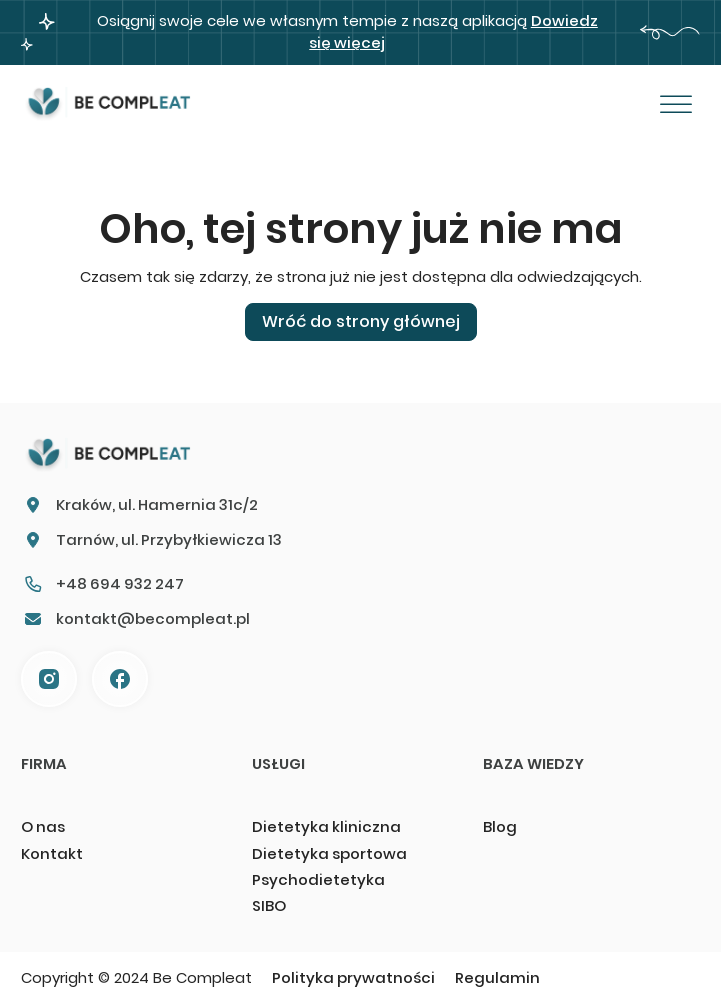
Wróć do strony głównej (361, 321)
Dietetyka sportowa (329, 853)
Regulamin (497, 977)
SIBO (269, 905)
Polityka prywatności (353, 977)
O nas (43, 826)
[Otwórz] (676, 105)
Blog (500, 826)
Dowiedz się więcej (453, 31)
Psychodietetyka (318, 879)
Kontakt (52, 853)
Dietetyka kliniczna (326, 826)
